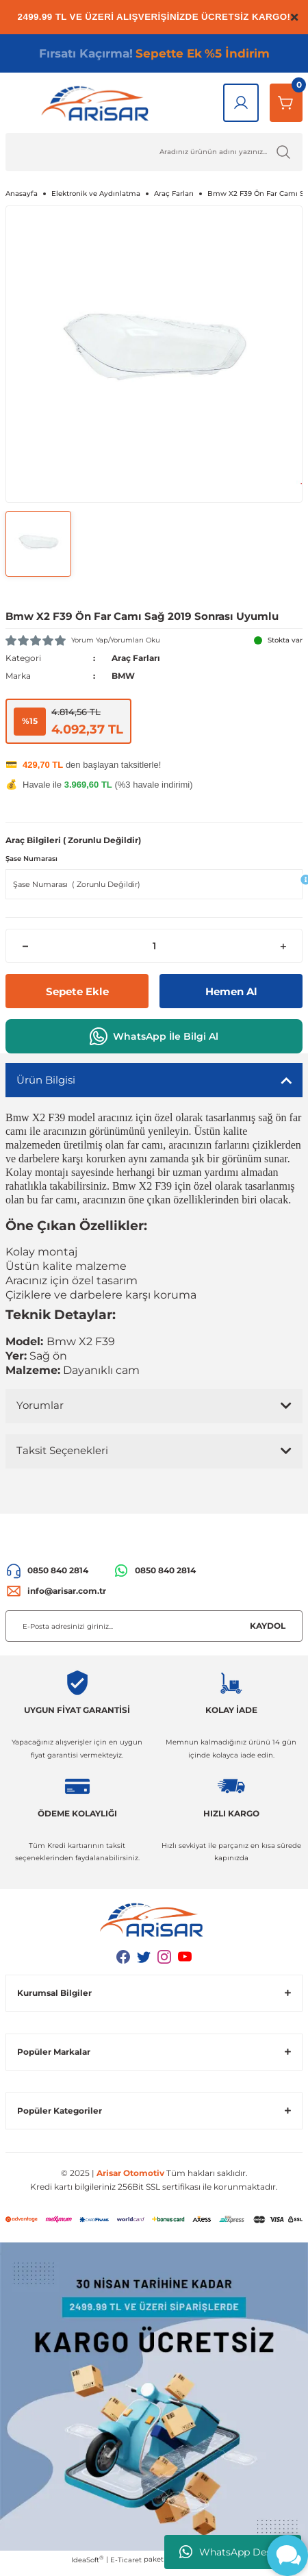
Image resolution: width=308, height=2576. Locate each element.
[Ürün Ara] (154, 152)
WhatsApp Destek (232, 2552)
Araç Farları (136, 658)
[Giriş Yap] (241, 103)
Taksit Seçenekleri (62, 1450)
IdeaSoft (87, 2559)
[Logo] (97, 102)
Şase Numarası (31, 858)
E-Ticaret (126, 2559)
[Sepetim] (286, 103)
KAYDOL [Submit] (267, 1626)
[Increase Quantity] (283, 945)
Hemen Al (231, 991)
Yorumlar (40, 1405)
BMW (123, 676)
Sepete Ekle (77, 991)
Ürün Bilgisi (45, 1079)
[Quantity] (154, 945)
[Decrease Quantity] (25, 945)
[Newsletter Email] (154, 1626)
